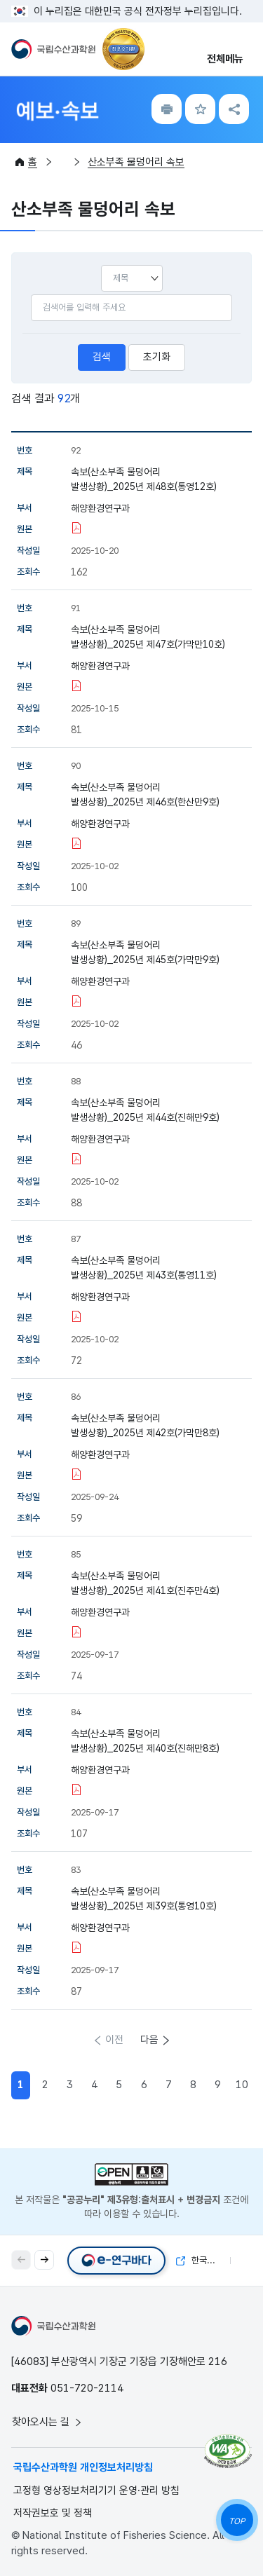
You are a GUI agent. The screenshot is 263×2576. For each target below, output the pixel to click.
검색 (102, 356)
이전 (114, 2039)
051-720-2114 (86, 2388)
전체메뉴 (225, 59)
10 (242, 2084)
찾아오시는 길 (47, 2421)
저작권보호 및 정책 (52, 2513)
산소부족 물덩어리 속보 (136, 162)
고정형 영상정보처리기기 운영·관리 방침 (96, 2490)
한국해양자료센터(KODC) (203, 2260)
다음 (149, 2039)
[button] (44, 2260)
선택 (100, 264)
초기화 (156, 356)
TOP (237, 2521)
